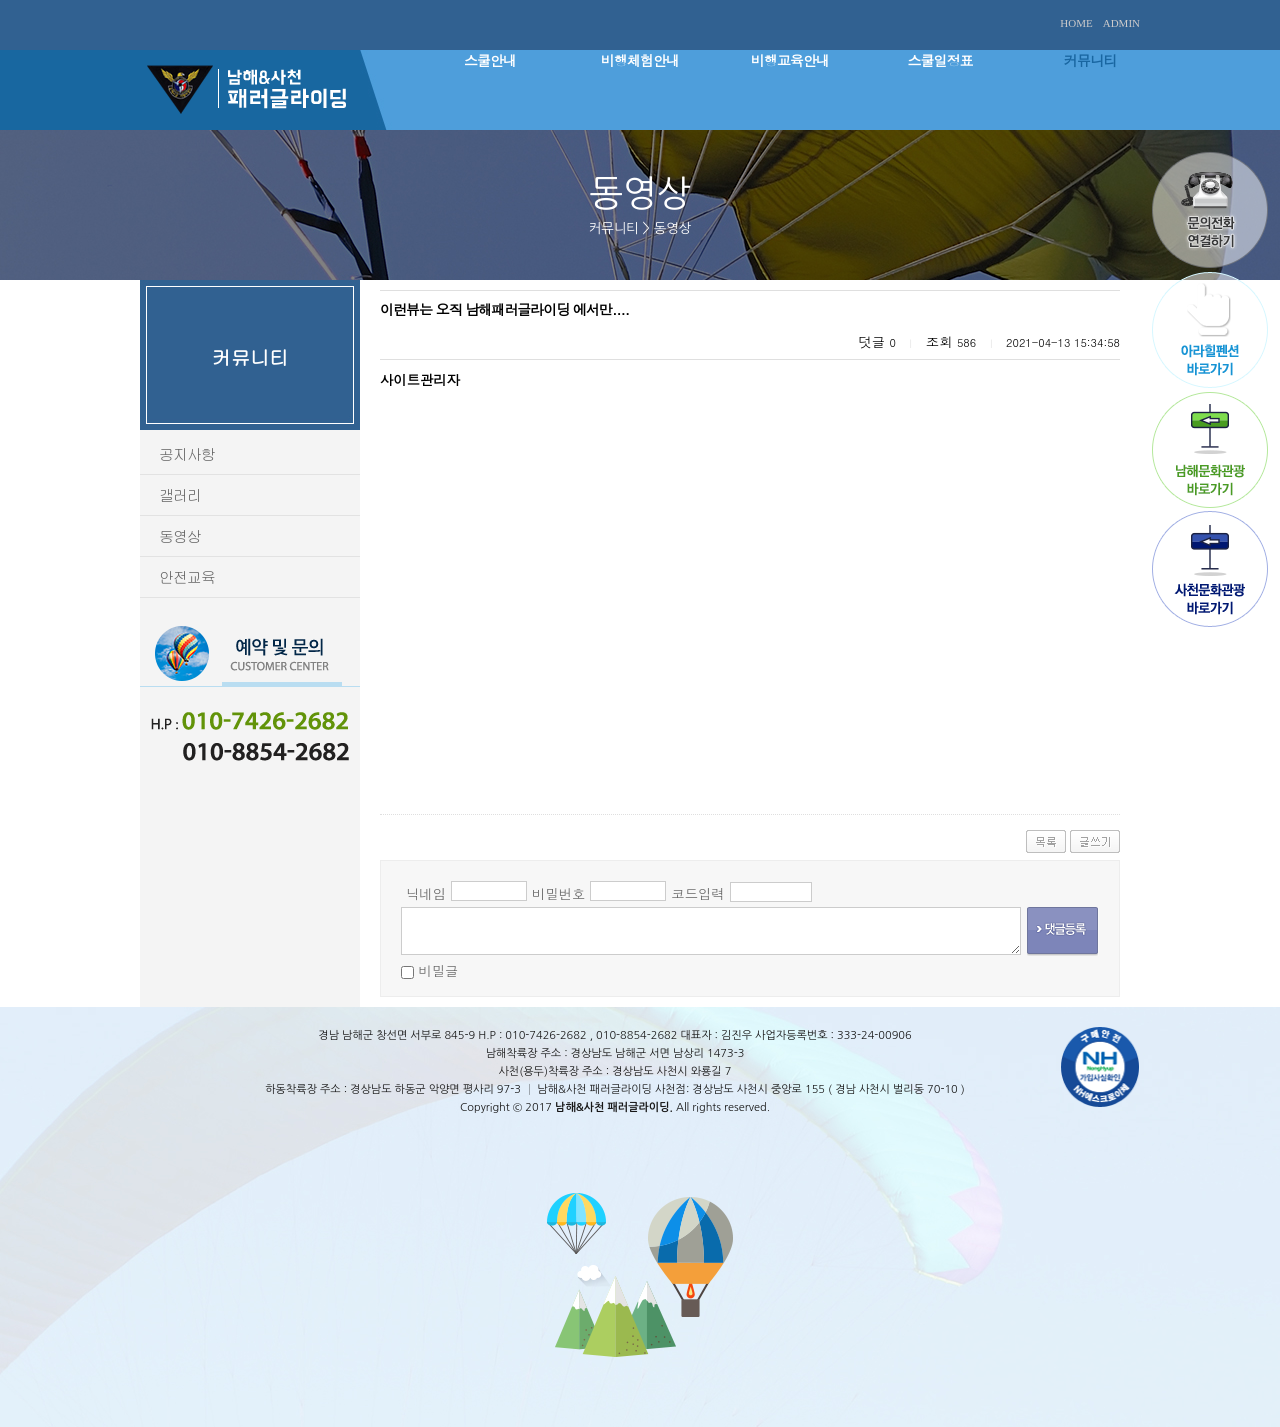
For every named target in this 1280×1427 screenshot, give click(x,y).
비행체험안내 (640, 60)
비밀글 (438, 970)
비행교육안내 (790, 60)
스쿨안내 (490, 60)
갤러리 (180, 494)
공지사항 (187, 453)
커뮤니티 (1090, 60)
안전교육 (187, 576)
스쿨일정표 (940, 60)
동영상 (180, 535)
